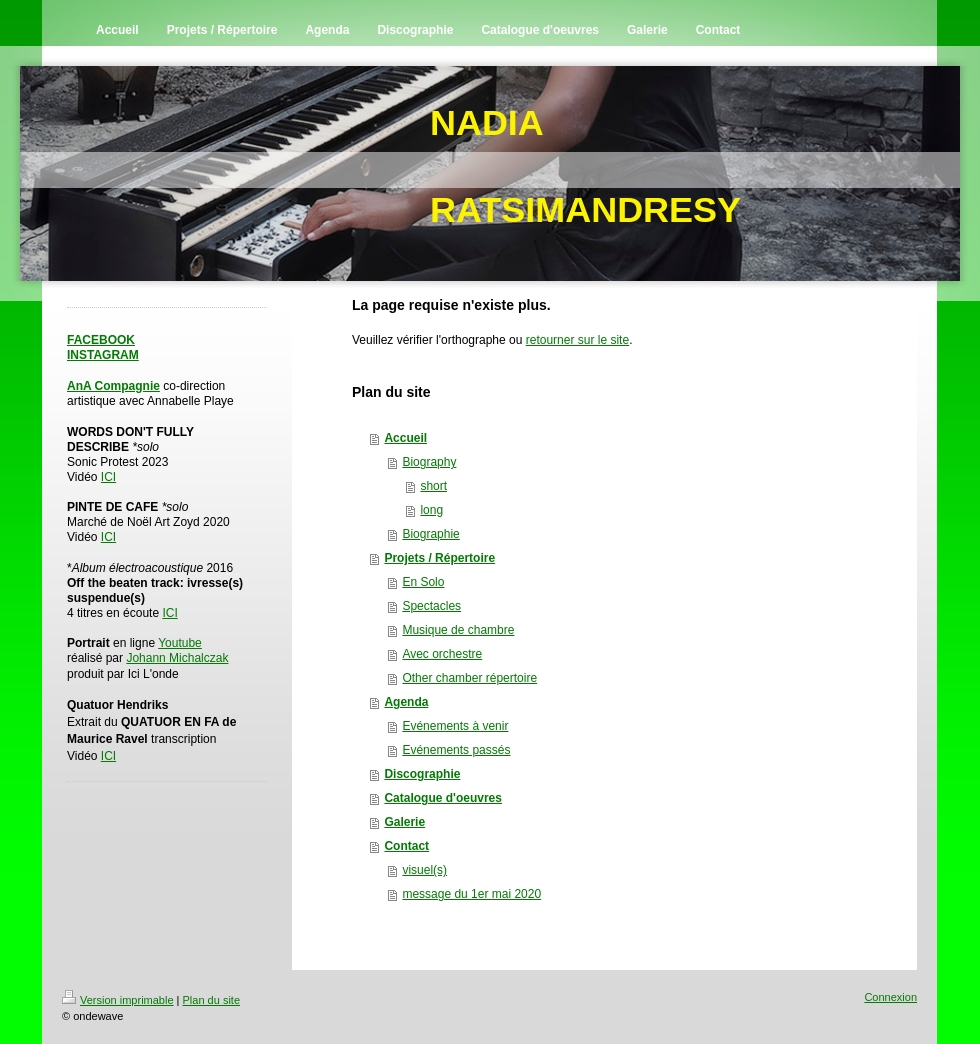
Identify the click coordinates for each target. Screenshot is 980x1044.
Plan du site (211, 1000)
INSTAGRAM (103, 355)
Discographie (422, 774)
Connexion (890, 997)
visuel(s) (424, 870)
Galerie (404, 822)
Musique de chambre (458, 630)
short (433, 486)
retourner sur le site (577, 340)
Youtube (180, 643)
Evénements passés (456, 750)
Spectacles (431, 606)
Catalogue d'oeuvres (443, 798)
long (431, 510)
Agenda (406, 702)
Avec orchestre (442, 654)
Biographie (430, 534)
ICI (108, 477)
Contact (406, 846)
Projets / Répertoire (439, 558)
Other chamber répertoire (469, 678)
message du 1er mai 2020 (471, 894)
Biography (429, 462)
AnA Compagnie (113, 386)
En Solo (423, 582)
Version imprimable (118, 1000)
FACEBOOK (101, 340)
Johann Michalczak (177, 658)
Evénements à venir (455, 726)
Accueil (405, 438)
